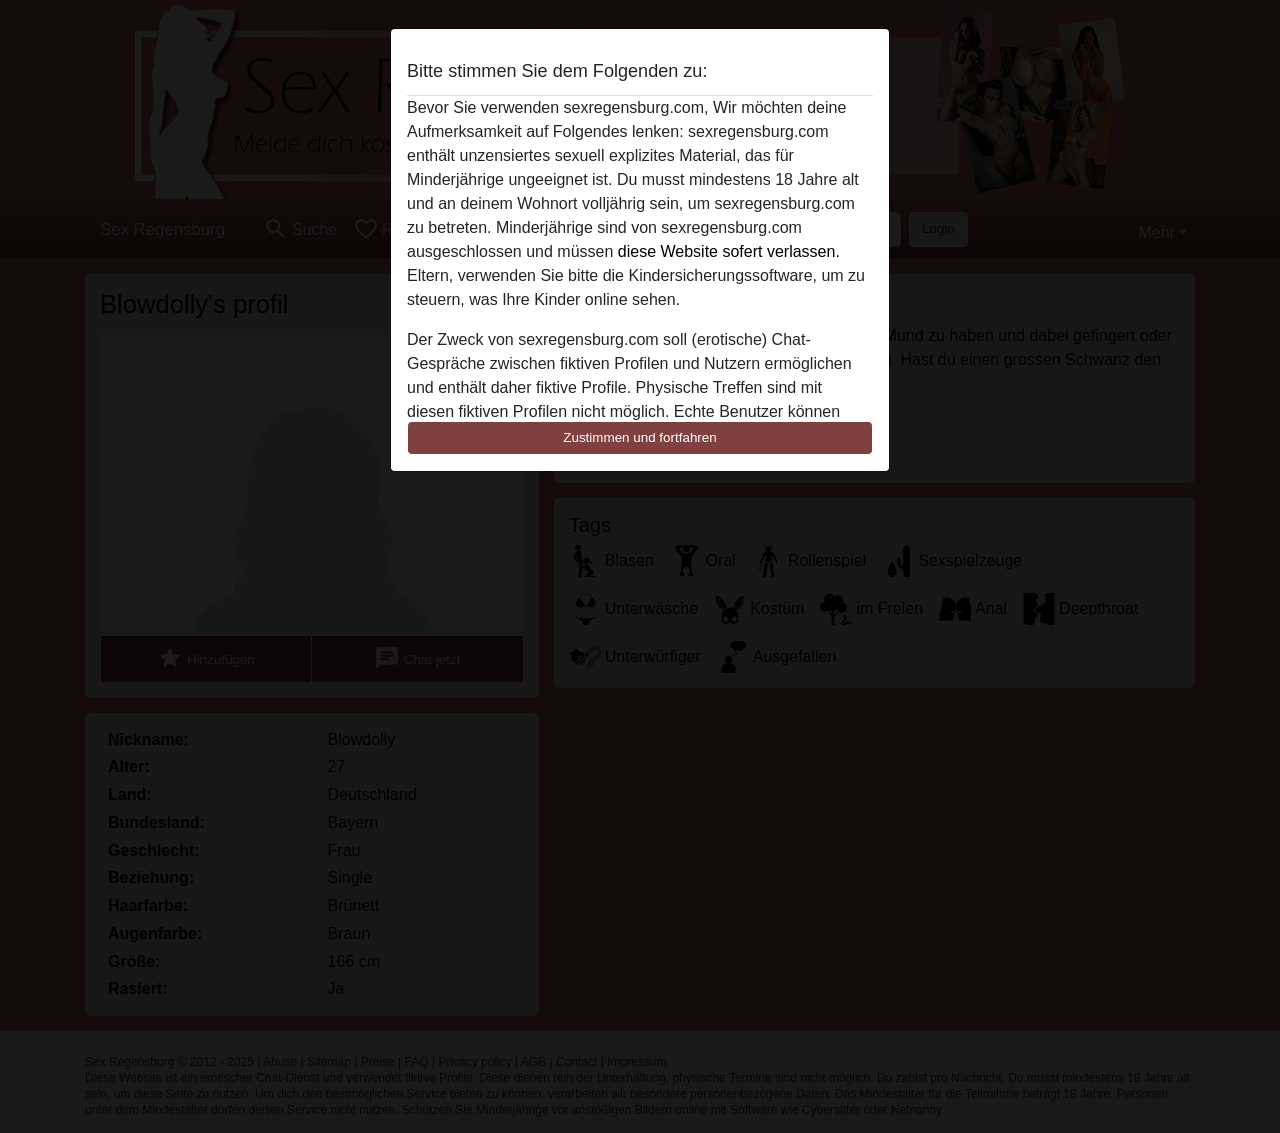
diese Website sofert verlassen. (729, 251)
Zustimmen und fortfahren (640, 437)
